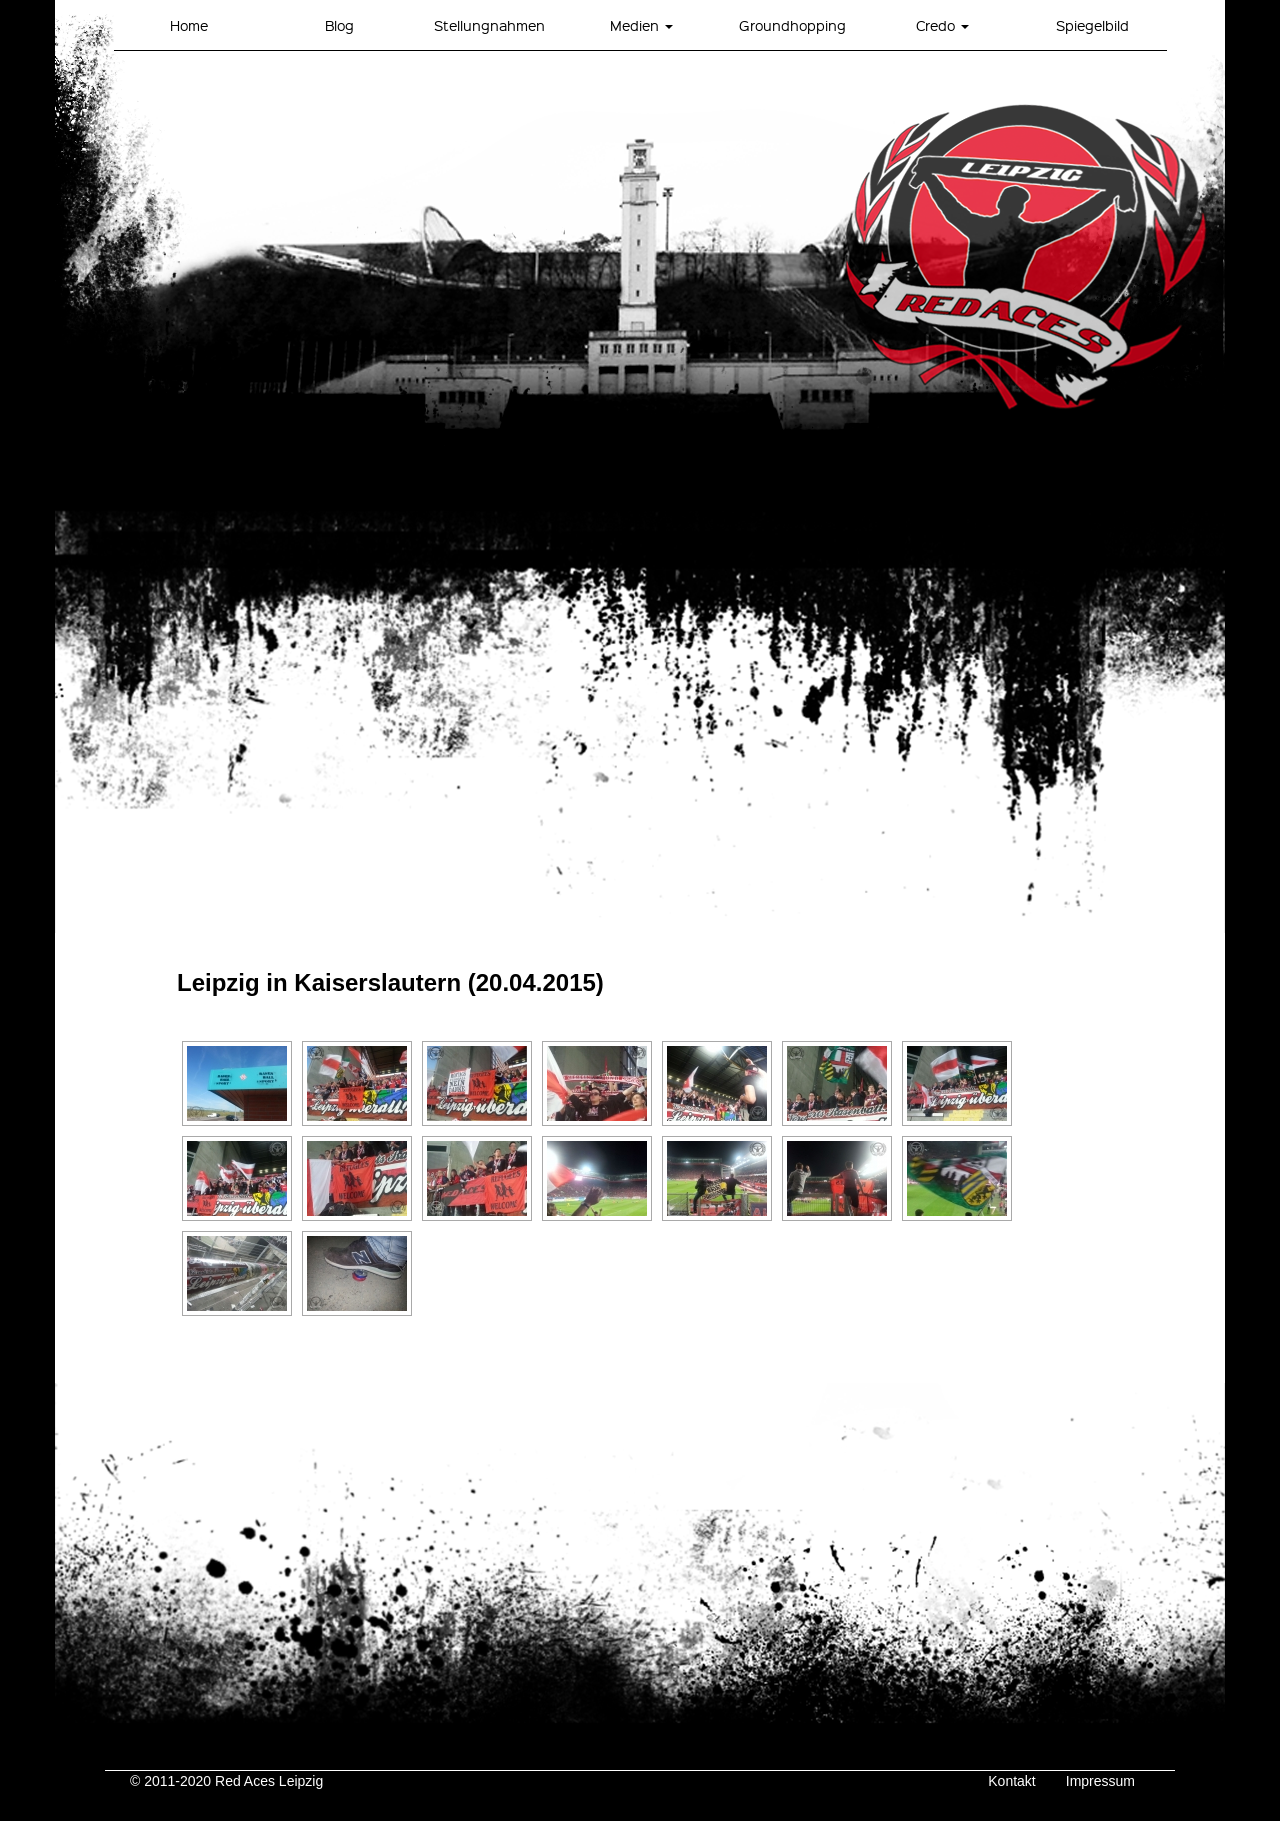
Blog (339, 25)
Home (189, 25)
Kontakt (1011, 1781)
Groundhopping (792, 25)
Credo (942, 25)
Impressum (1100, 1781)
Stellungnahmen (489, 25)
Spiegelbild (1092, 25)
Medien (641, 25)
